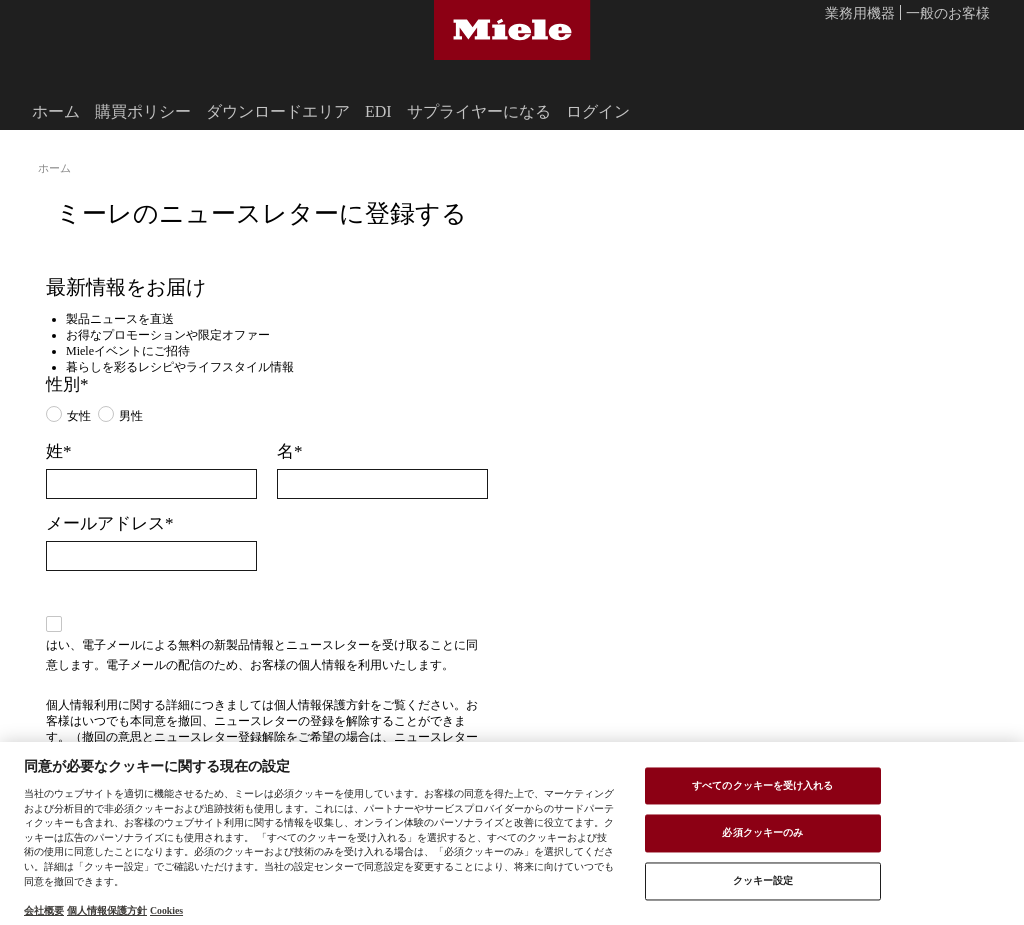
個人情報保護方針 (107, 910)
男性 (131, 415)
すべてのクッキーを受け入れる (762, 785)
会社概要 (44, 910)
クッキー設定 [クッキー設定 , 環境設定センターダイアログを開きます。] (763, 880)
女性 (79, 415)
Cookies (166, 910)
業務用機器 (860, 14)
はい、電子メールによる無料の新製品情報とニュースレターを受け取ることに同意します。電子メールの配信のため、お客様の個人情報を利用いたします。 (262, 654)
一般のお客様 (948, 14)
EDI (378, 111)
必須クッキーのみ (762, 833)
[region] (512, 833)
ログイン (598, 111)
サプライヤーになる (479, 111)
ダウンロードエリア (278, 111)
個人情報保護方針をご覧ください (364, 704)
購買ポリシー (143, 111)
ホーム (56, 111)
